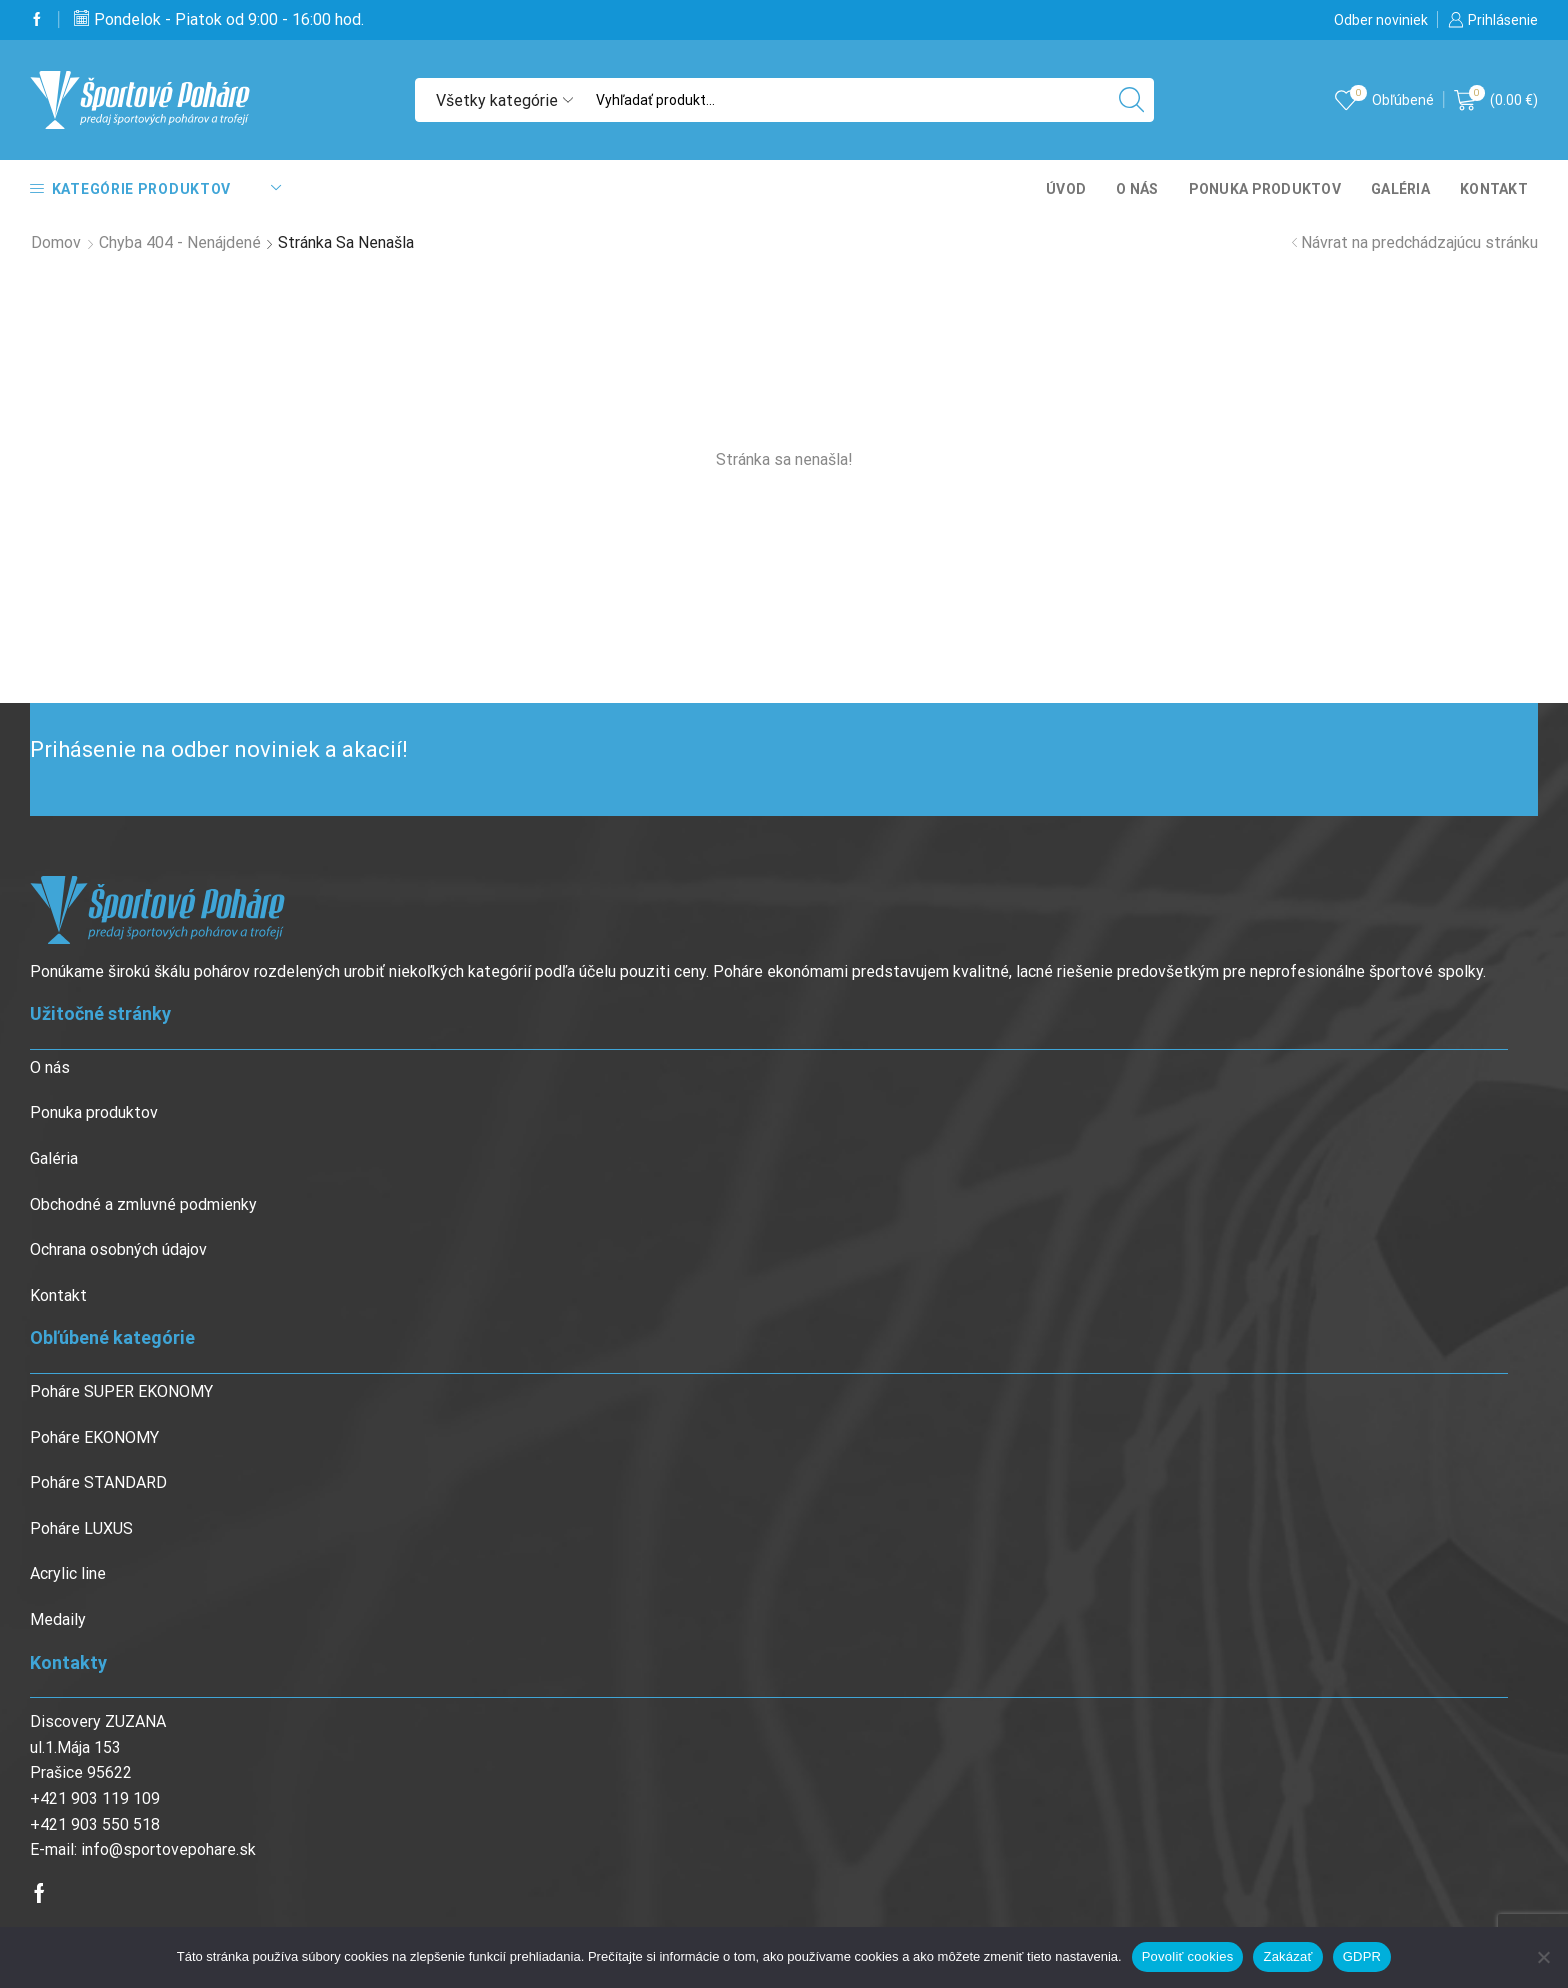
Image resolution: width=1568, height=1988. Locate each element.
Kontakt (1494, 189)
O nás (1137, 189)
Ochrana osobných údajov (118, 1249)
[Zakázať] (1543, 1957)
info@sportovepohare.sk (168, 1849)
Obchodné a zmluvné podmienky (143, 1204)
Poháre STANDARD (98, 1482)
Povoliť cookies (1188, 1956)
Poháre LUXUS (81, 1528)
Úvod (1066, 189)
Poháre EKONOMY (94, 1437)
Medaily (58, 1619)
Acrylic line (68, 1573)
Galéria (1400, 189)
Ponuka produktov (1265, 189)
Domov (56, 242)
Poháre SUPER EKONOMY (121, 1391)
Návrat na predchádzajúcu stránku (1419, 242)
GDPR (1362, 1956)
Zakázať (1287, 1956)
